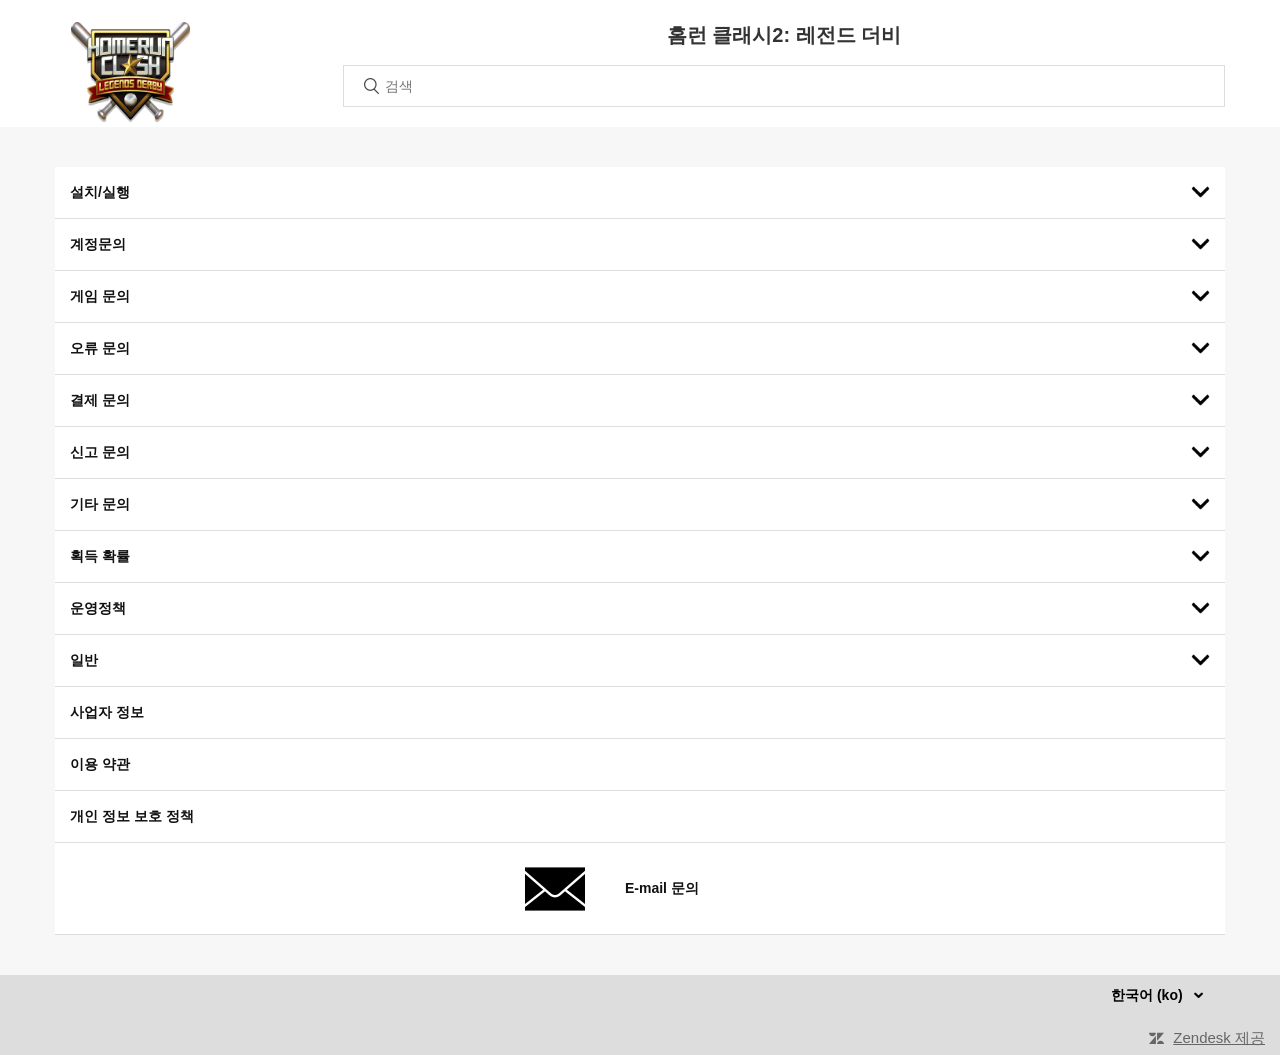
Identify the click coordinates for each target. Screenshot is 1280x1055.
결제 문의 (100, 400)
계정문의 (98, 244)
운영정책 (98, 608)
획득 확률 (100, 556)
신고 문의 (100, 452)
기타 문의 (100, 504)
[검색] (784, 86)
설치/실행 (100, 192)
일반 (84, 660)
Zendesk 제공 (1219, 1037)
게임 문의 (100, 296)
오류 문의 (100, 348)
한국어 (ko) (1148, 995)
